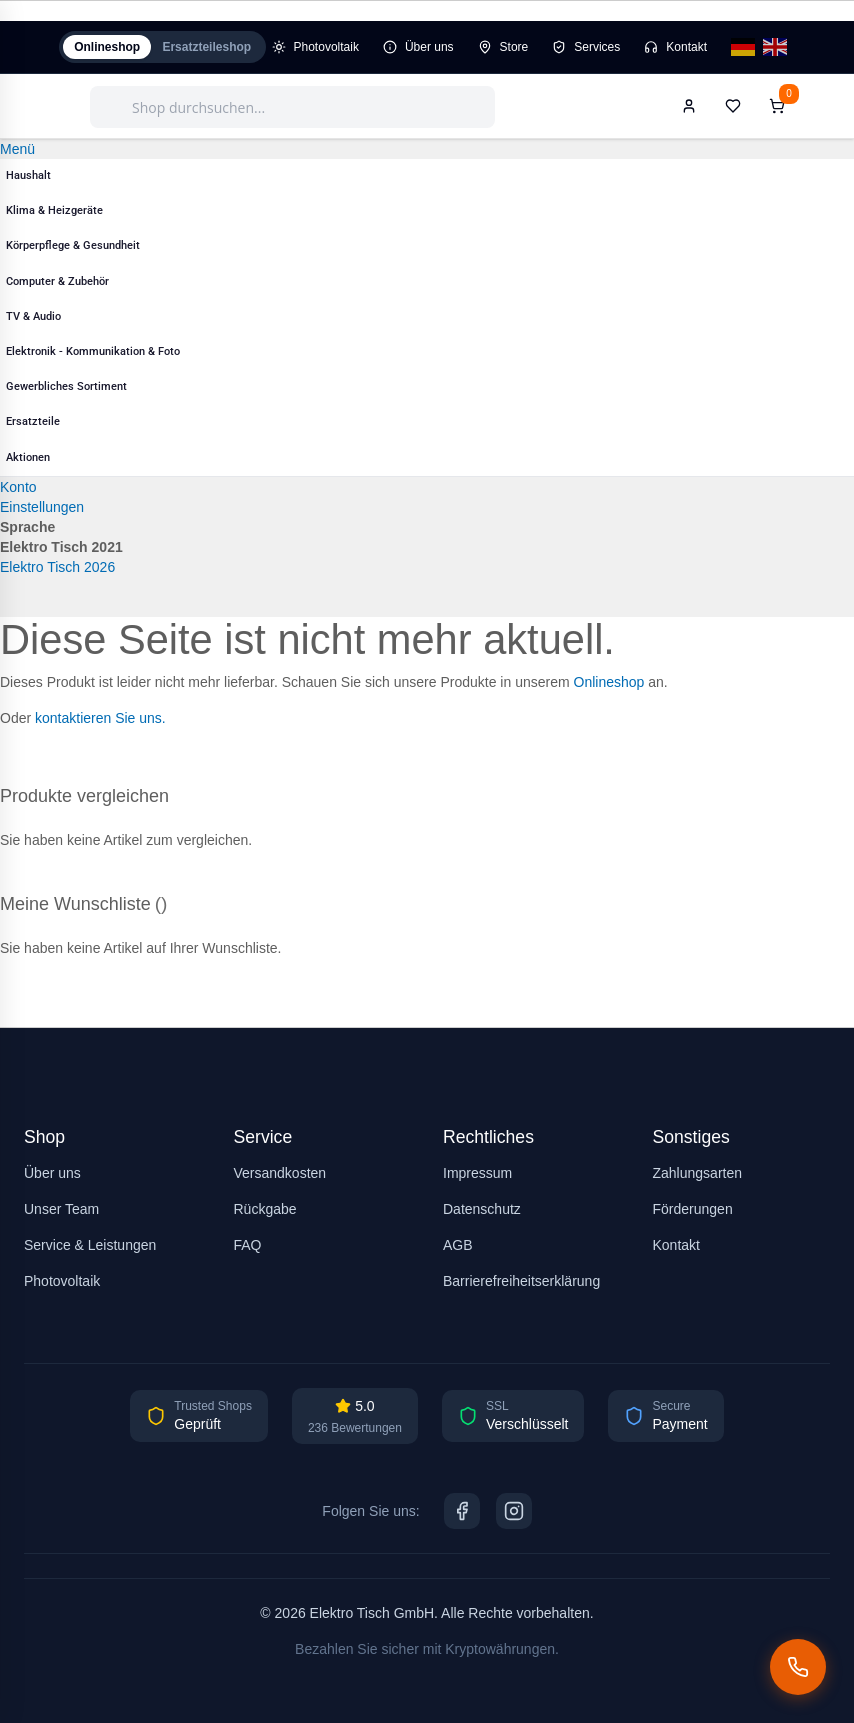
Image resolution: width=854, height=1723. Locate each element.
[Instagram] (514, 1511)
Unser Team (61, 1209)
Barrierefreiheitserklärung (521, 1281)
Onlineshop (112, 49)
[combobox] (292, 111)
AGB (458, 1245)
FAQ (248, 1245)
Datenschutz (482, 1209)
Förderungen (693, 1209)
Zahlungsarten (698, 1173)
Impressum (477, 1173)
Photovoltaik (329, 49)
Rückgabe (265, 1209)
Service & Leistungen (90, 1245)
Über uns (420, 49)
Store (509, 49)
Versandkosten (280, 1173)
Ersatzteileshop (221, 49)
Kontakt (682, 49)
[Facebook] (462, 1511)
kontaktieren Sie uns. (100, 722)
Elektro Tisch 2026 (57, 571)
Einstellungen (42, 511)
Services (593, 49)
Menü (17, 153)
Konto (18, 491)
